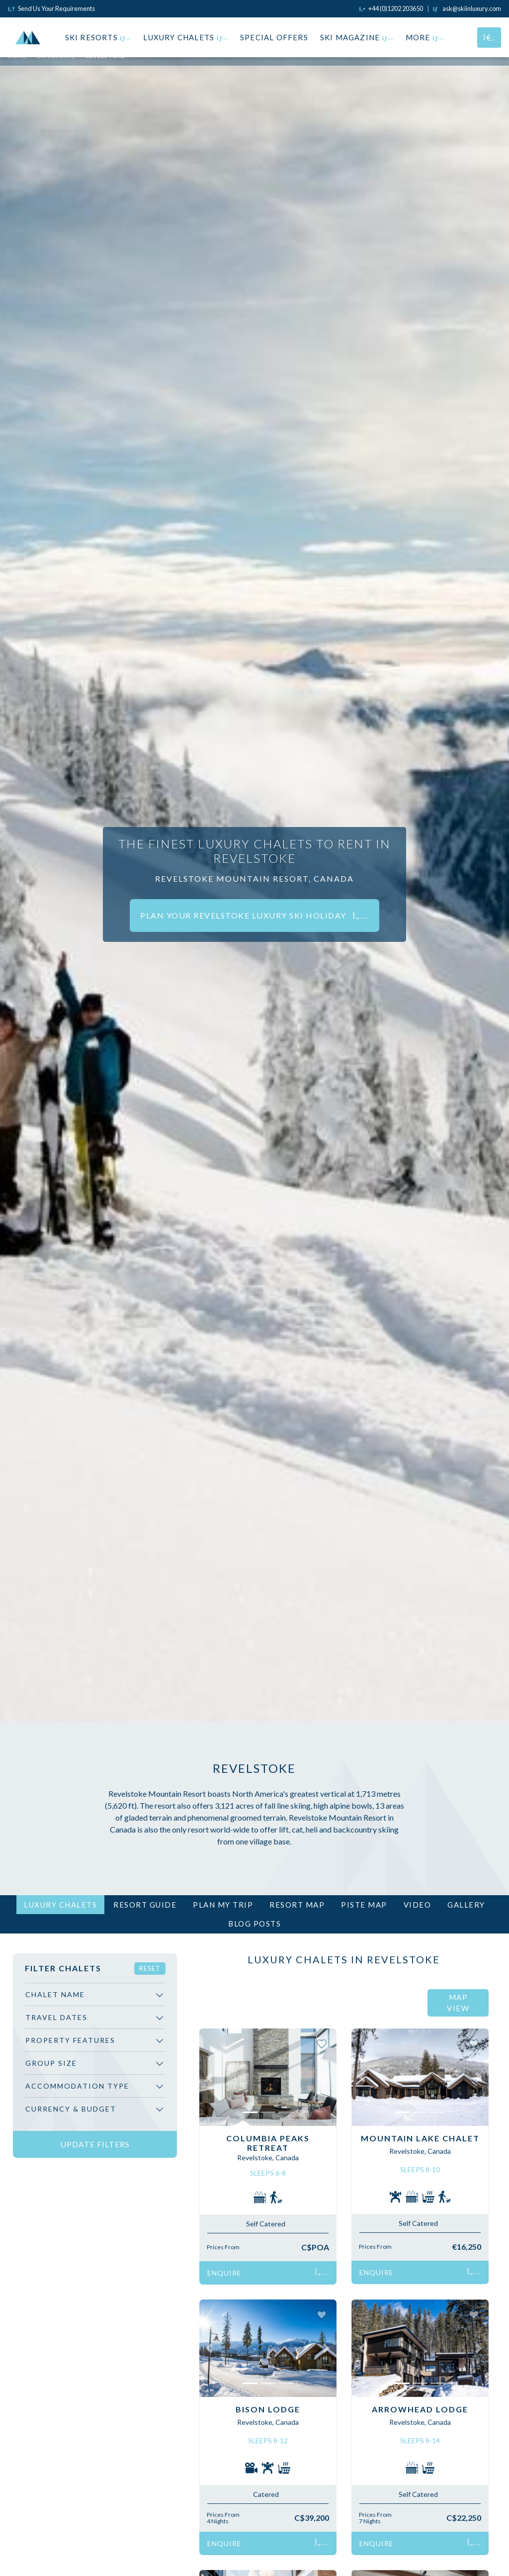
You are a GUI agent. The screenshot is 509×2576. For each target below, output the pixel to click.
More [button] (425, 37)
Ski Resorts (98, 37)
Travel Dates (56, 2017)
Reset (150, 1968)
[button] (209, 2077)
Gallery (466, 1904)
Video (417, 1904)
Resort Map (297, 1904)
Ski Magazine (357, 37)
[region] (95, 2055)
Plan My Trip (223, 1904)
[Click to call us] (391, 8)
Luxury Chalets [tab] (60, 1904)
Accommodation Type (77, 2086)
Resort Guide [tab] (144, 1904)
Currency (70, 2109)
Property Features (70, 2040)
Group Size (51, 2063)
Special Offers (274, 37)
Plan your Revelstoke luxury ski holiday (254, 915)
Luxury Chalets (185, 37)
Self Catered (265, 2223)
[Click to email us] (467, 8)
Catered (266, 2494)
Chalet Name (55, 1994)
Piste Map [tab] (364, 1904)
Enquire (268, 2273)
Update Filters (95, 2144)
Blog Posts (254, 1923)
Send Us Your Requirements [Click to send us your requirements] (51, 8)
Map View (458, 2003)
